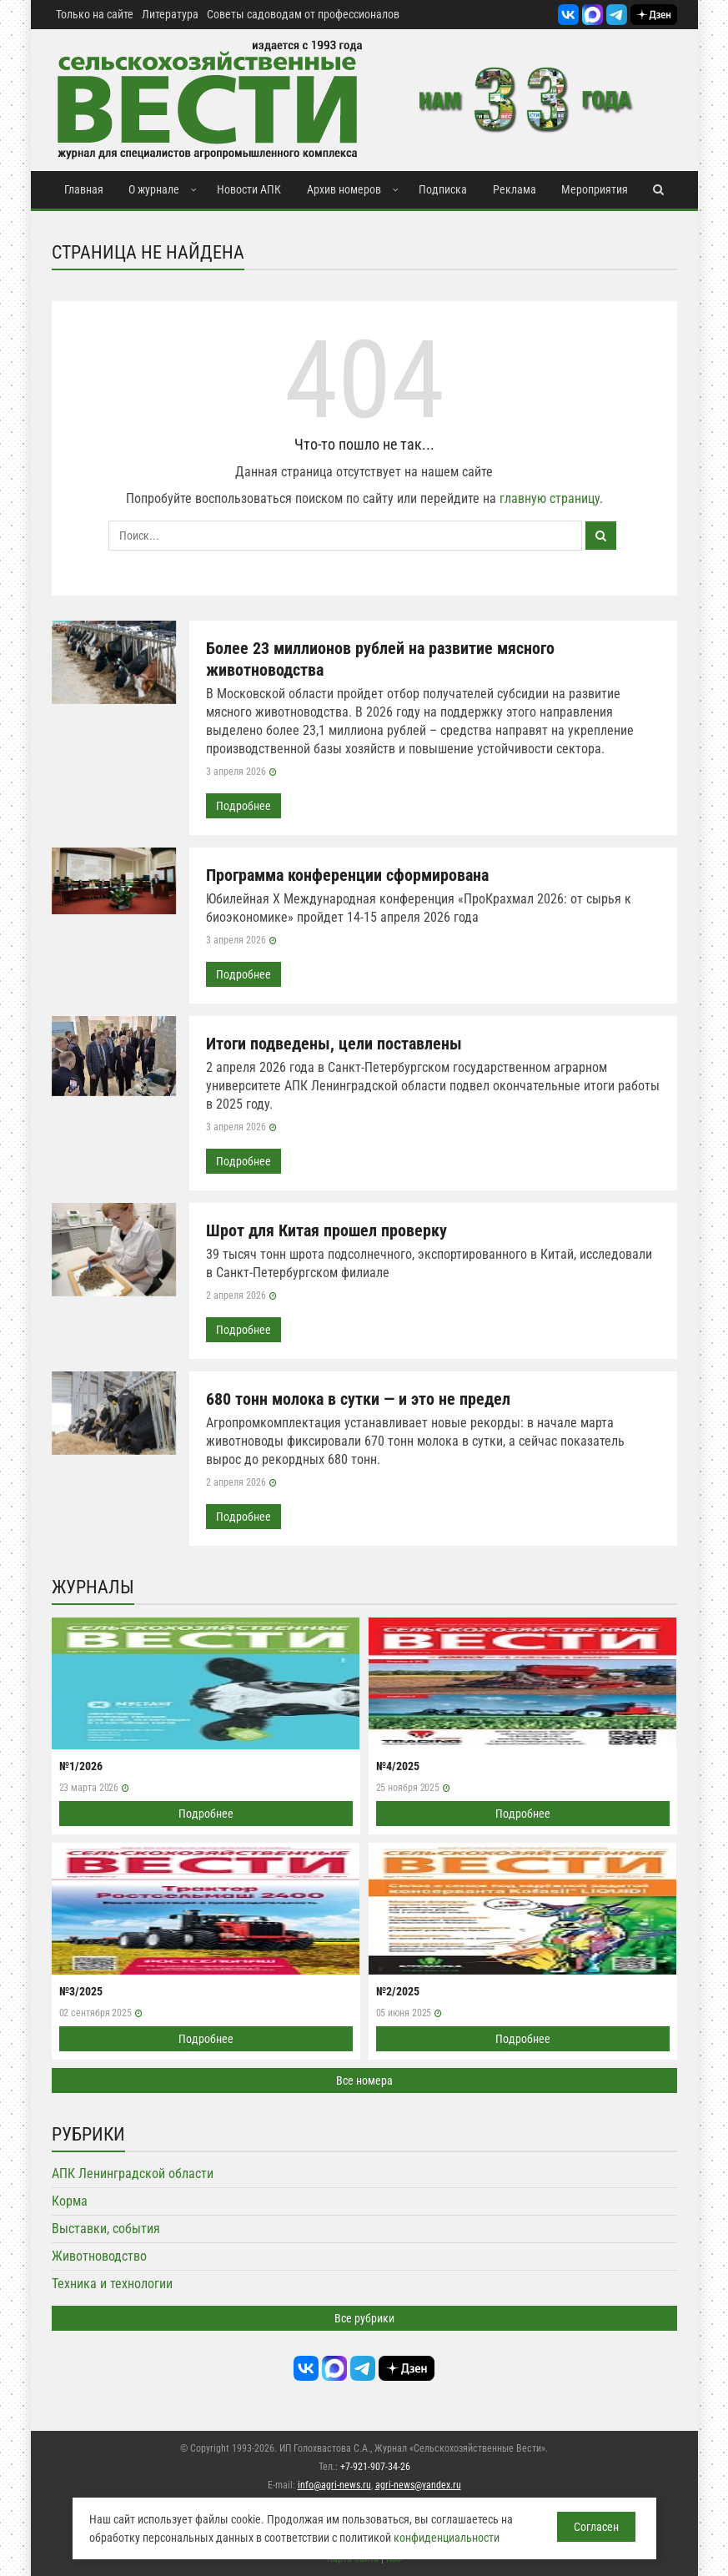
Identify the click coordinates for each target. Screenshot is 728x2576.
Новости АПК (249, 189)
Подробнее (243, 806)
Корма (70, 2201)
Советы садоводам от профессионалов (303, 14)
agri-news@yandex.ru (418, 2485)
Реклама (514, 189)
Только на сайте (94, 14)
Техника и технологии (112, 2284)
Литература (170, 14)
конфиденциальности (447, 2537)
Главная (83, 189)
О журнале (153, 189)
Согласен (596, 2526)
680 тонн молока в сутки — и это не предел (358, 1399)
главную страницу (550, 498)
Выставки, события (106, 2228)
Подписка (443, 189)
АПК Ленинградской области (132, 2173)
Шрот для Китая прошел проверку (326, 1230)
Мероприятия (594, 189)
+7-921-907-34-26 (375, 2467)
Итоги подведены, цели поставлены (334, 1044)
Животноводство (99, 2256)
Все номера (364, 2080)
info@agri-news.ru (334, 2485)
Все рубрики (364, 2318)
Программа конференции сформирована (347, 875)
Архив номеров (344, 189)
